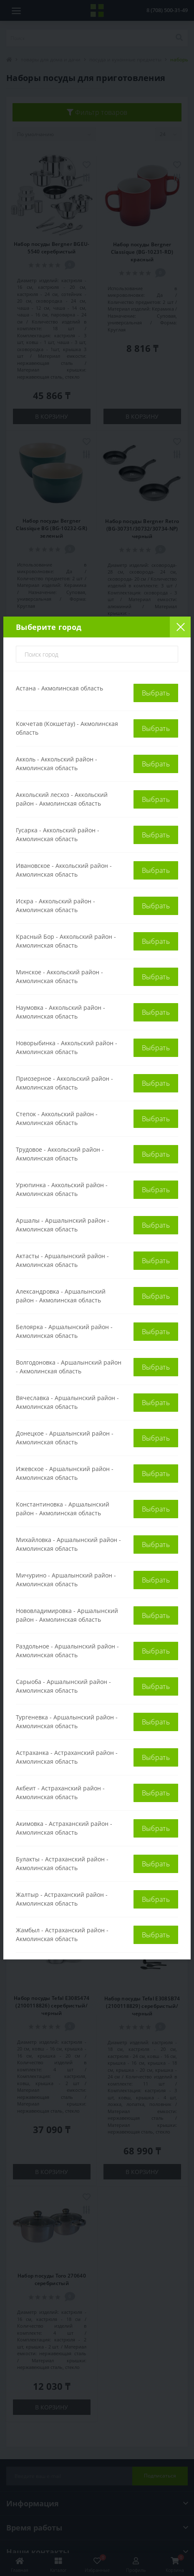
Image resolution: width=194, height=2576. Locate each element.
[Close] (180, 627)
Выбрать (156, 693)
